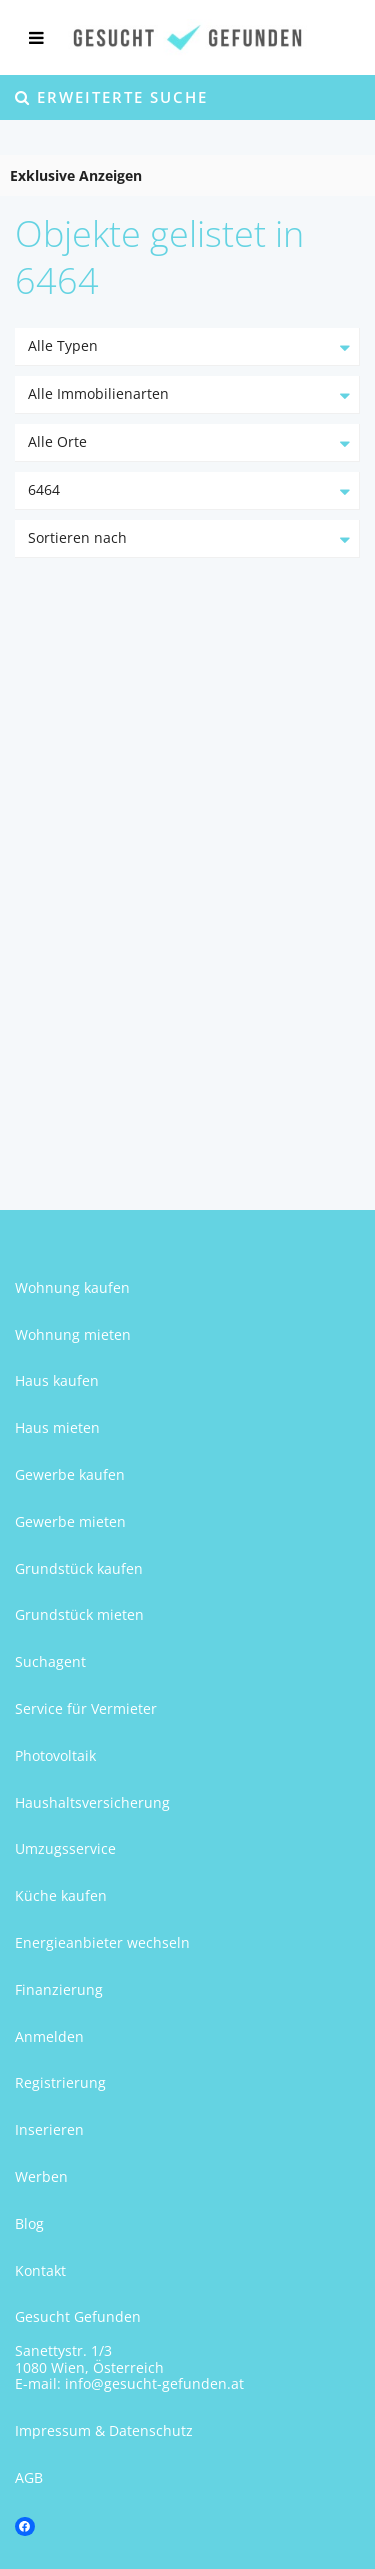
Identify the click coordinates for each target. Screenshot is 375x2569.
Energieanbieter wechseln (102, 1942)
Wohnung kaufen (72, 1287)
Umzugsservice (65, 1848)
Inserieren (49, 2129)
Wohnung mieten (73, 1334)
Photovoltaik (55, 1755)
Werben (41, 2176)
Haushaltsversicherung (92, 1802)
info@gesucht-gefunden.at (154, 2383)
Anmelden (49, 2036)
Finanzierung (59, 1989)
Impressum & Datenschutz (104, 2430)
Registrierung (60, 2082)
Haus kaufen (57, 1380)
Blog (29, 2223)
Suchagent (50, 1661)
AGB (29, 2477)
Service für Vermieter (86, 1708)
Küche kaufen (61, 1895)
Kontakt (40, 2270)
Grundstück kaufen (79, 1568)
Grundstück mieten (79, 1614)
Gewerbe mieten (70, 1521)
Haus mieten (57, 1427)
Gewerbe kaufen (70, 1474)
